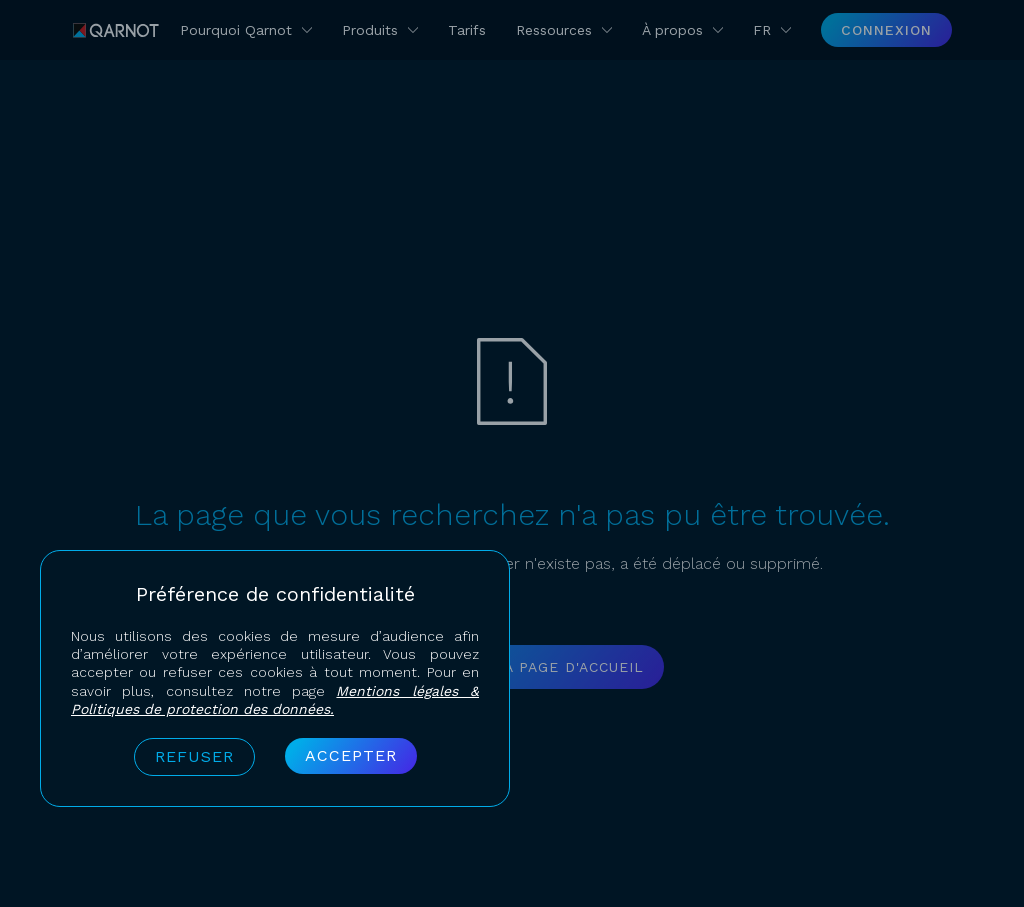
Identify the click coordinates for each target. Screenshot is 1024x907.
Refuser (194, 756)
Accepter (351, 755)
